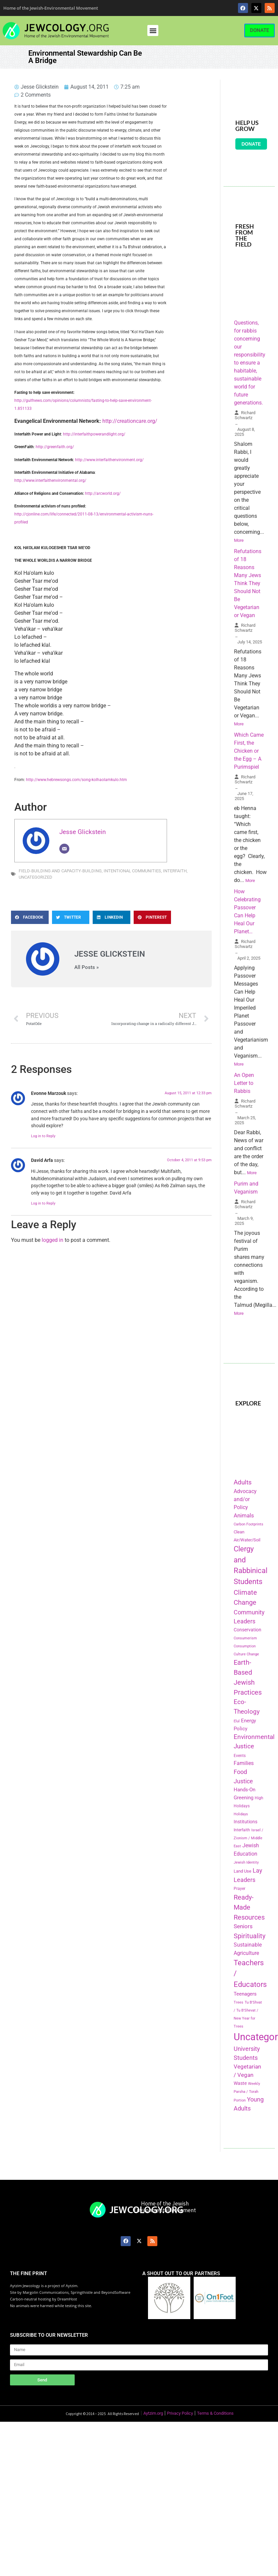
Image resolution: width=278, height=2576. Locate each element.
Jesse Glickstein (82, 832)
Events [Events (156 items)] (240, 1755)
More (239, 540)
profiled (21, 522)
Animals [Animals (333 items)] (244, 1515)
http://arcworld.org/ (103, 493)
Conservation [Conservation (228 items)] (247, 1630)
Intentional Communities (132, 870)
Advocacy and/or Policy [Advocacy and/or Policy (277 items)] (245, 1499)
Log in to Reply (43, 1136)
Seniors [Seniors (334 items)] (243, 1926)
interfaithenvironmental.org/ (60, 480)
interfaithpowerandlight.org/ (99, 434)
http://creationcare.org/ (129, 421)
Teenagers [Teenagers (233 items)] (245, 1994)
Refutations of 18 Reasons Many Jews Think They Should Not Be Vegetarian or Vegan (247, 583)
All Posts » (86, 967)
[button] (152, 30)
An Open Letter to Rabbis (244, 1083)
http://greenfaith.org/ (55, 446)
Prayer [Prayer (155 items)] (239, 1888)
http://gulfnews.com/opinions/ (42, 400)
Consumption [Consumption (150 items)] (245, 1646)
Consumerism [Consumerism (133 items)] (245, 1638)
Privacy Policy (180, 2413)
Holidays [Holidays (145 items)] (241, 1814)
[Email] (64, 849)
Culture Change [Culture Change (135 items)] (246, 1654)
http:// (68, 434)
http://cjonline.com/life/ (35, 514)
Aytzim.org (153, 2413)
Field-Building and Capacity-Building (60, 870)
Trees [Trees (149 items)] (238, 2002)
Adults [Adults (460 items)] (243, 1482)
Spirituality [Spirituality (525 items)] (249, 1936)
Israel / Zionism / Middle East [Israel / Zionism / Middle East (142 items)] (248, 1838)
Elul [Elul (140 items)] (237, 1721)
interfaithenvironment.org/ (120, 459)
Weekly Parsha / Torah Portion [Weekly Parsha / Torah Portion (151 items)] (247, 2092)
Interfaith (175, 870)
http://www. (85, 459)
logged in (52, 1240)
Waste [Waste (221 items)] (240, 2083)
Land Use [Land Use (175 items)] (242, 1871)
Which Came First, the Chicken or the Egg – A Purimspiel (249, 751)
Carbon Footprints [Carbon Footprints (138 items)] (248, 1524)
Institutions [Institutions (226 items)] (245, 1822)
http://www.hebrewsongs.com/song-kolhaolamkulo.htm (76, 779)
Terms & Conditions (215, 2413)
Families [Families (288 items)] (244, 1763)
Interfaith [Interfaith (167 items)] (242, 1830)
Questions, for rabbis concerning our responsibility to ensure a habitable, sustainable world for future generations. (249, 363)
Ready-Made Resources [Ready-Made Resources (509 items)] (249, 1907)
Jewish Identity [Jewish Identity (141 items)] (246, 1862)
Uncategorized (35, 877)
